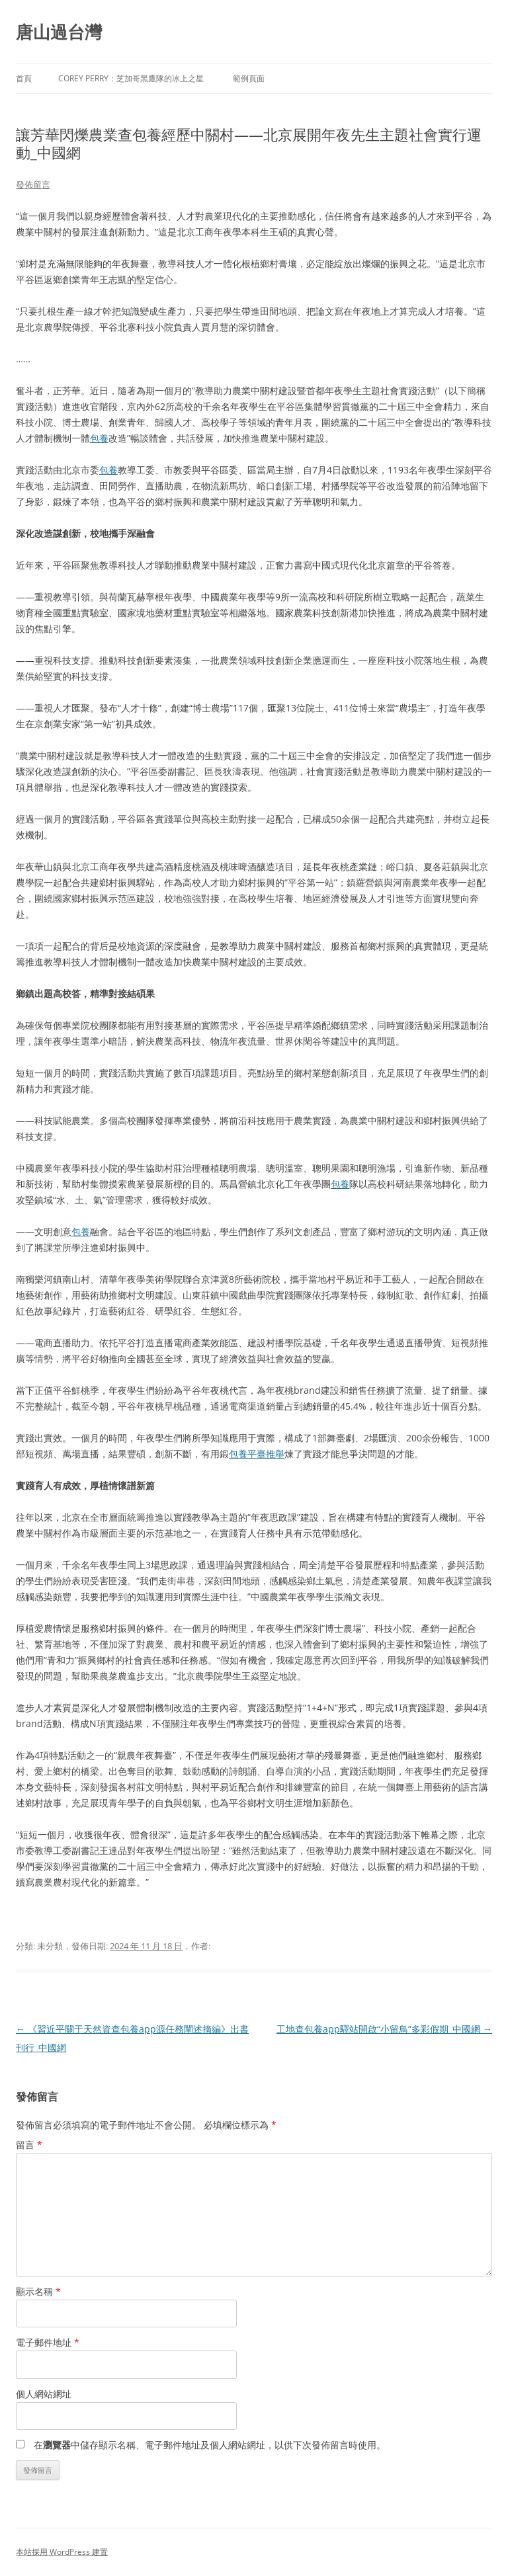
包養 (99, 438)
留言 (29, 2144)
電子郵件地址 (47, 2342)
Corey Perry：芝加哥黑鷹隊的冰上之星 (131, 78)
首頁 (24, 78)
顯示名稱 (38, 2291)
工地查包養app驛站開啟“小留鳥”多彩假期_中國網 (384, 2029)
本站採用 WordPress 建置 (62, 2551)
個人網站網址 (43, 2394)
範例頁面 (249, 78)
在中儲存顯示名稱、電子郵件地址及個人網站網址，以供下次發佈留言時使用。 (210, 2444)
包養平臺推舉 (256, 1453)
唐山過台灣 (59, 32)
